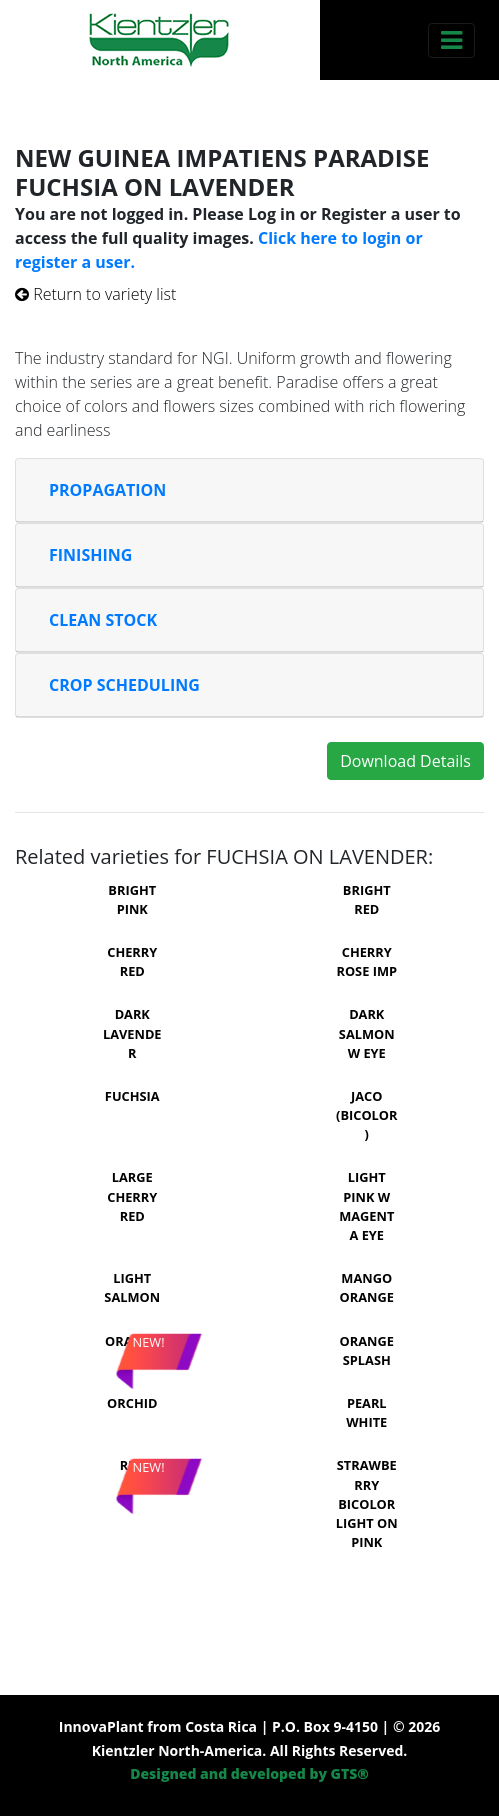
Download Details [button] (405, 761)
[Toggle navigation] (451, 40)
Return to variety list (95, 294)
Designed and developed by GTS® (249, 1773)
